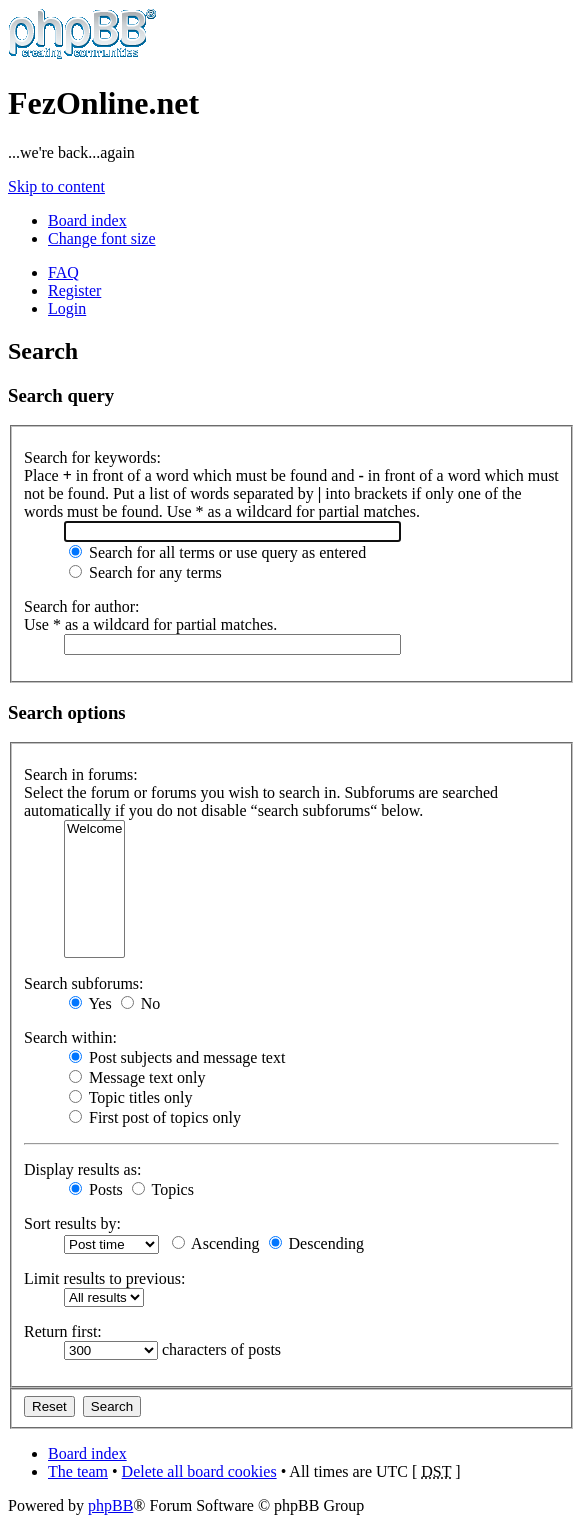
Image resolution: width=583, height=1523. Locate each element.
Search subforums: (84, 983)
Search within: (70, 1037)
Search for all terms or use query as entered (217, 552)
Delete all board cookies (199, 1471)
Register (74, 290)
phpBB (110, 1505)
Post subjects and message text (177, 1057)
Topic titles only (130, 1097)
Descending (317, 1243)
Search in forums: (81, 774)
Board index (87, 220)
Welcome (94, 829)
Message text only (137, 1077)
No (141, 1003)
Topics (163, 1189)
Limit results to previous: (104, 1278)
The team (78, 1471)
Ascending (216, 1243)
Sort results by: (72, 1223)
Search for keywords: (92, 457)
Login (67, 308)
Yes (90, 1003)
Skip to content (56, 186)
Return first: (63, 1331)
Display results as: (82, 1169)
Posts (96, 1189)
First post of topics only (155, 1117)
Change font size (102, 238)
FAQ (63, 272)
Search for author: (82, 606)
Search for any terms (145, 572)
